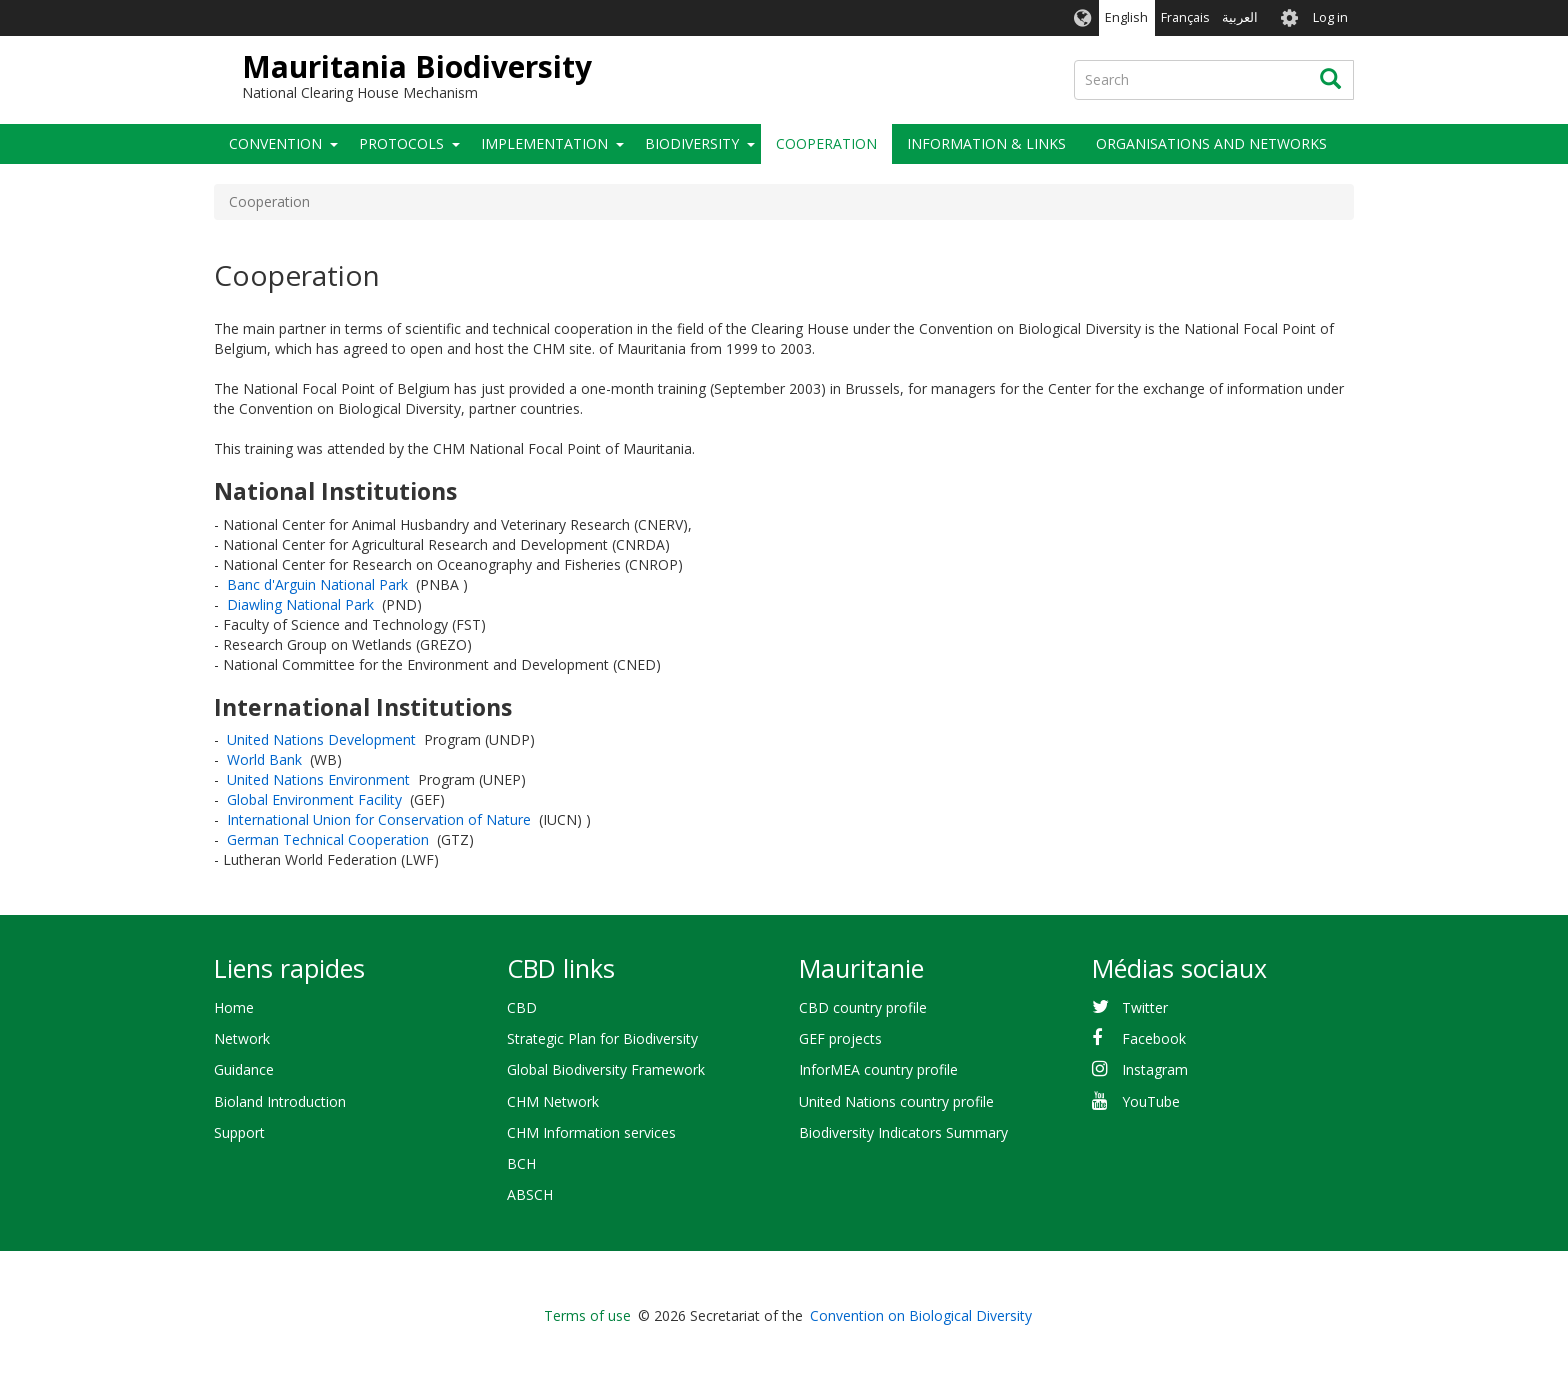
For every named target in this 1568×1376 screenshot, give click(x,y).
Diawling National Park (300, 604)
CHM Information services (591, 1132)
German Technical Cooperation (328, 839)
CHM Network (553, 1101)
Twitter (1145, 1007)
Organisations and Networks (1211, 143)
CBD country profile (863, 1007)
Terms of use (587, 1315)
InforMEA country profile (878, 1069)
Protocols (401, 143)
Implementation (544, 143)
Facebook (1154, 1038)
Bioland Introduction (280, 1101)
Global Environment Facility (314, 799)
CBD (522, 1007)
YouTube (1151, 1101)
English (1126, 17)
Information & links (986, 143)
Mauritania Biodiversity (417, 66)
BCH (521, 1163)
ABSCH (530, 1194)
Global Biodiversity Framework (606, 1069)
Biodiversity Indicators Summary (903, 1132)
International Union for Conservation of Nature (379, 819)
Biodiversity (692, 143)
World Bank (264, 759)
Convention (275, 143)
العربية (1240, 17)
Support (239, 1132)
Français (1185, 17)
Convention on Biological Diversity (921, 1315)
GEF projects (840, 1038)
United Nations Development (321, 739)
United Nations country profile (896, 1101)
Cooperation (826, 143)
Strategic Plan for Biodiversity (602, 1038)
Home (234, 1007)
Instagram (1155, 1069)
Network (242, 1038)
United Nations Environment (318, 779)
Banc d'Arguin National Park (317, 584)
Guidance (244, 1069)
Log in (1330, 17)
